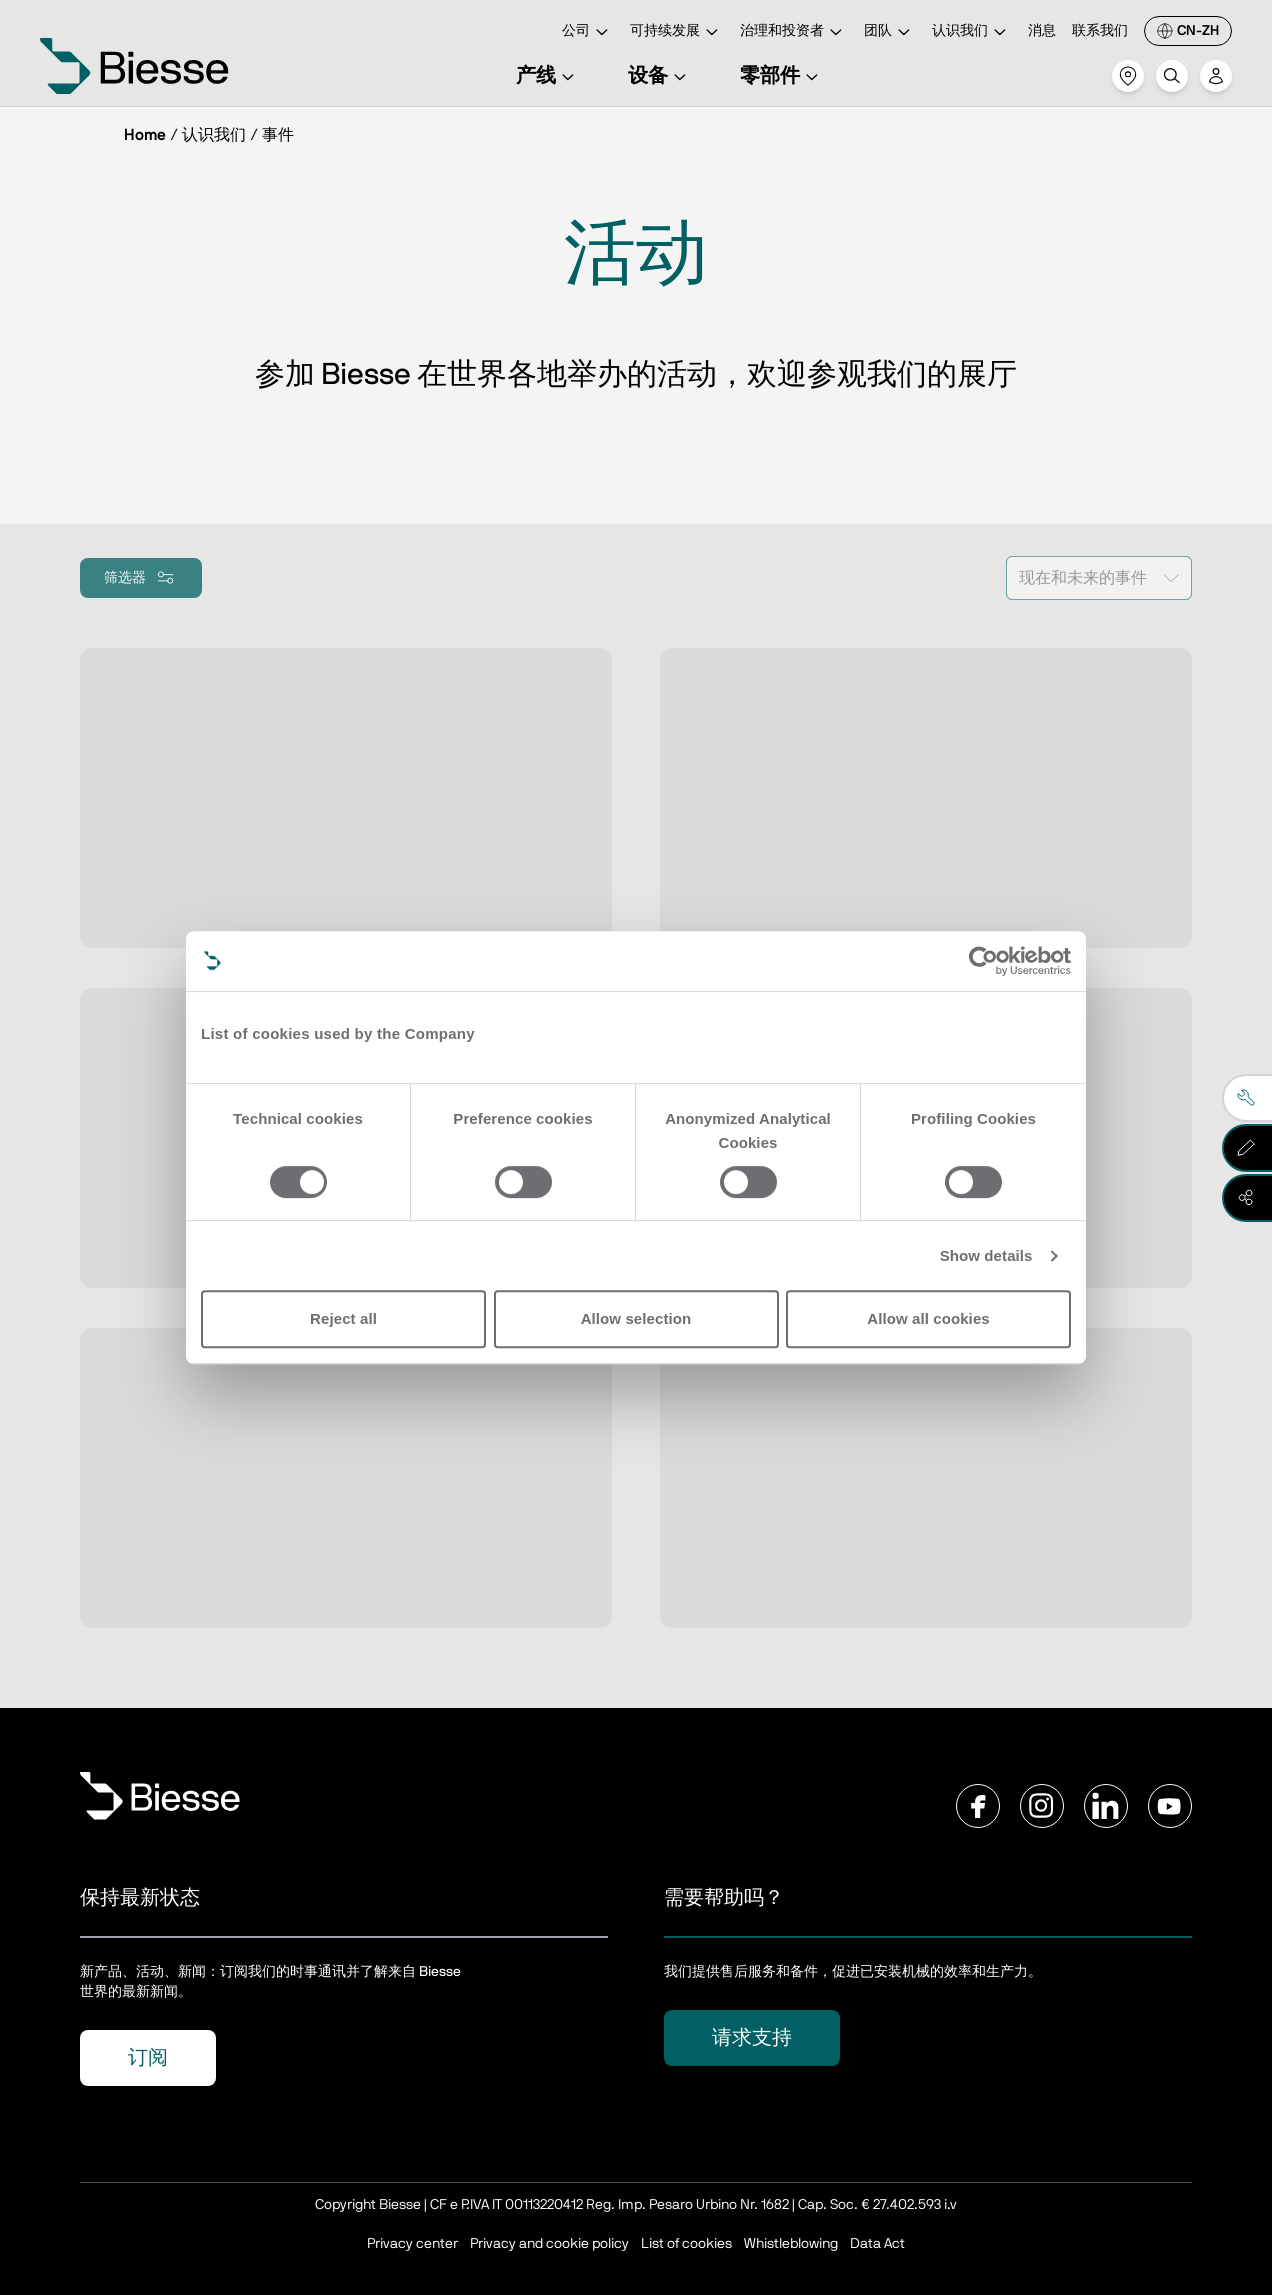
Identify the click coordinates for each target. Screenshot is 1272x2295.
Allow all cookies (928, 1318)
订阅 (148, 2058)
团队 (890, 32)
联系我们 (1100, 31)
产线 (548, 76)
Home (145, 135)
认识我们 (972, 32)
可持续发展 (677, 32)
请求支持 (752, 2038)
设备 (660, 76)
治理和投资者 (794, 32)
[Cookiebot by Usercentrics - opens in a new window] (983, 961)
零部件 (782, 76)
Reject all (343, 1318)
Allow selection (636, 1318)
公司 (588, 32)
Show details (986, 1255)
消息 (1042, 31)
